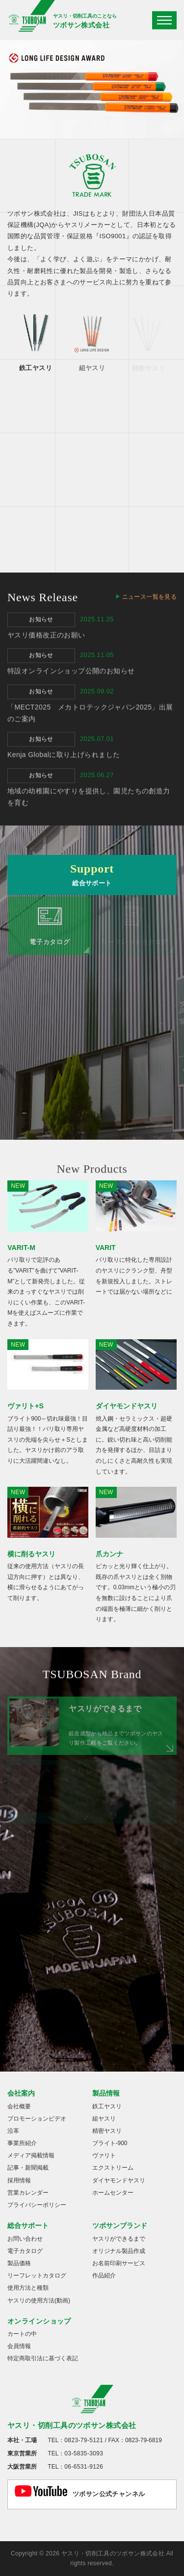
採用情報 (19, 2180)
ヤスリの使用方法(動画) (38, 2300)
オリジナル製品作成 (118, 2251)
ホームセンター (112, 2192)
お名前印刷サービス (118, 2263)
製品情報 (106, 2093)
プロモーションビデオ (36, 2118)
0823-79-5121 (83, 2440)
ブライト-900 (110, 2143)
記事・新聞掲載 (28, 2167)
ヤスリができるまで (118, 2238)
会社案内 (21, 2093)
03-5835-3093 (83, 2453)
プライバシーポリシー (36, 2204)
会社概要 (19, 2106)
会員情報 (19, 2346)
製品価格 (19, 2263)
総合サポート (28, 2225)
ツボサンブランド (119, 2225)
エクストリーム (112, 2167)
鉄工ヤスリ (107, 2106)
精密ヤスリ (107, 2130)
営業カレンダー (28, 2192)
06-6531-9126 (83, 2466)
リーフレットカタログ (36, 2275)
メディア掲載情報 (30, 2155)
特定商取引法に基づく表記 (42, 2358)
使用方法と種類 (28, 2287)
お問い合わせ (25, 2238)
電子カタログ (25, 2251)
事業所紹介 (22, 2143)
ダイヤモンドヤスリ (118, 2180)
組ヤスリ (104, 2118)
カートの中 (22, 2333)
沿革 (13, 2130)
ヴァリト (104, 2155)
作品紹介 (104, 2275)
